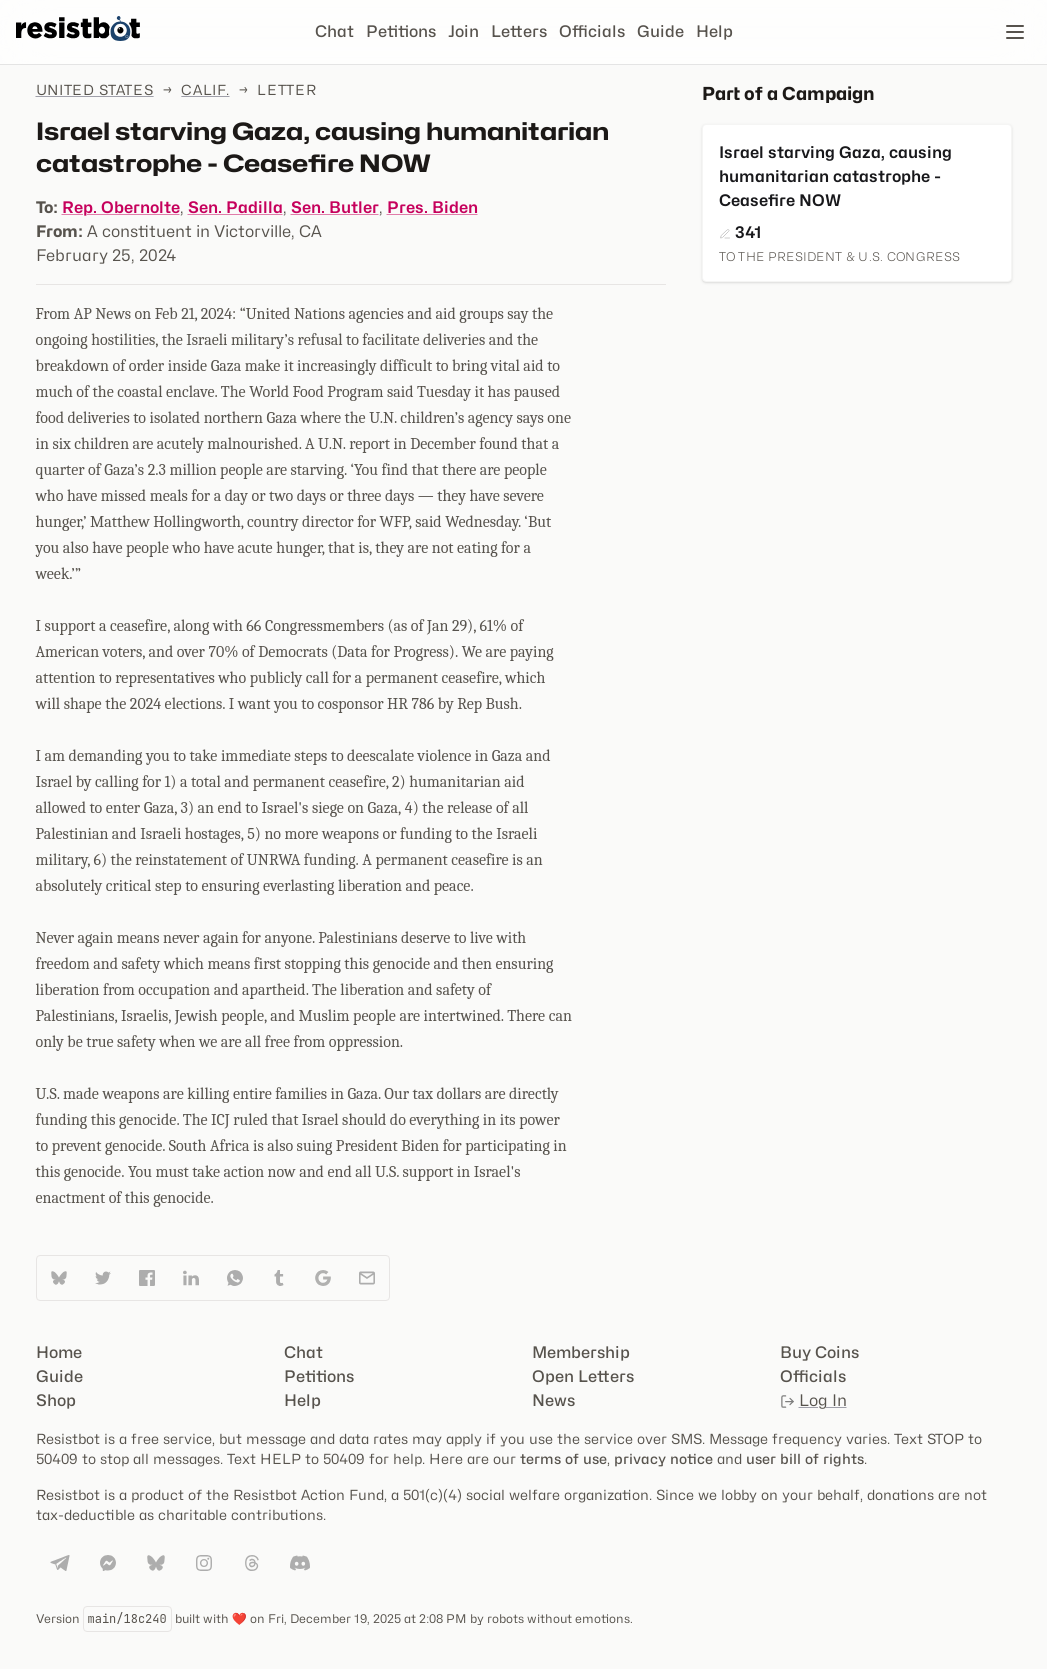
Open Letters (583, 1376)
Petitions (401, 31)
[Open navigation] (1015, 32)
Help (714, 31)
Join (463, 31)
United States (95, 89)
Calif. (205, 89)
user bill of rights (805, 1458)
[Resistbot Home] (78, 48)
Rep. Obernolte (121, 207)
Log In (813, 1400)
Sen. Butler (335, 207)
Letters (519, 31)
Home (59, 1352)
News (553, 1400)
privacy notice (663, 1458)
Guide (660, 31)
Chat (334, 31)
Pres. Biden (432, 207)
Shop (56, 1400)
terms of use (563, 1458)
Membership (581, 1352)
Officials (592, 31)
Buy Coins (819, 1352)
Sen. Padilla (235, 207)
